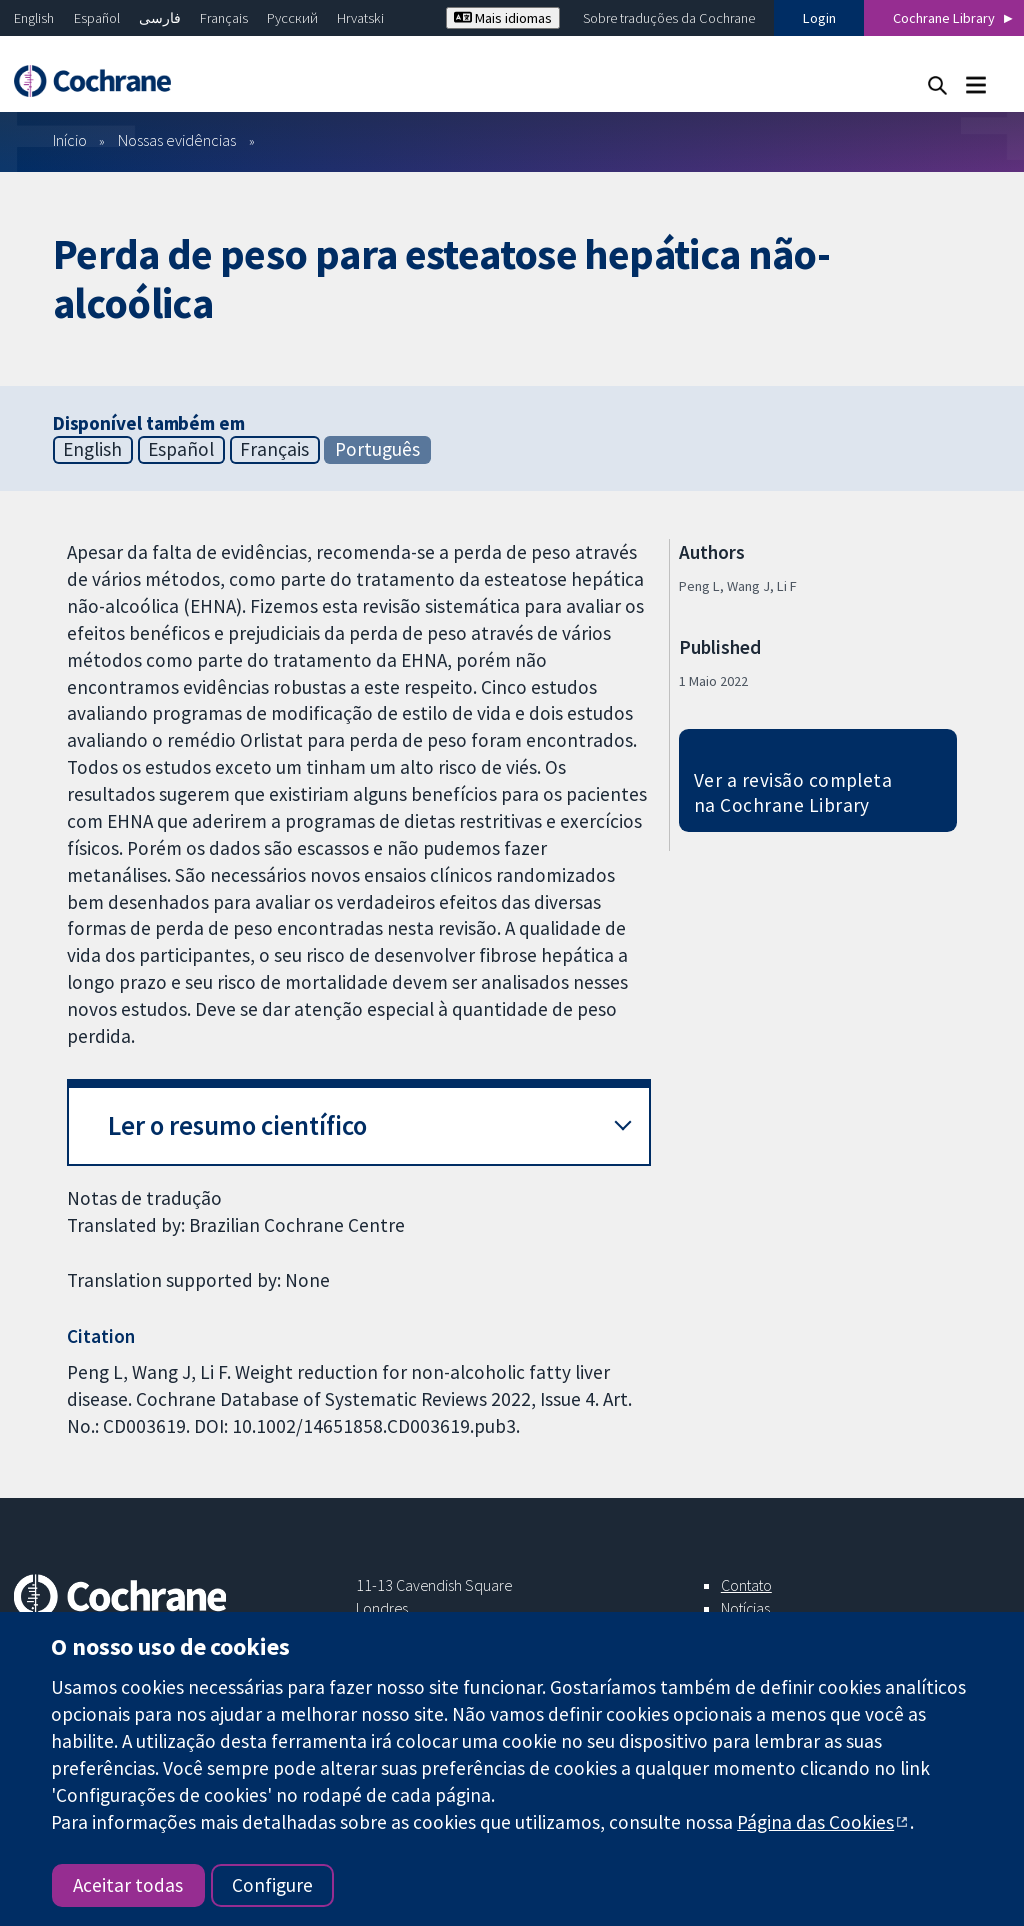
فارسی (160, 18)
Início (70, 140)
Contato (746, 1585)
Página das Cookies (815, 1822)
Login (819, 18)
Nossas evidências (177, 140)
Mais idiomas (503, 18)
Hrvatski (360, 18)
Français (224, 18)
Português (377, 449)
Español (97, 18)
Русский (292, 18)
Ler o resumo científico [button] (237, 1125)
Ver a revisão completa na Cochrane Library (793, 792)
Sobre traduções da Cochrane (669, 18)
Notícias (745, 1608)
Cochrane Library (944, 18)
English (34, 18)
